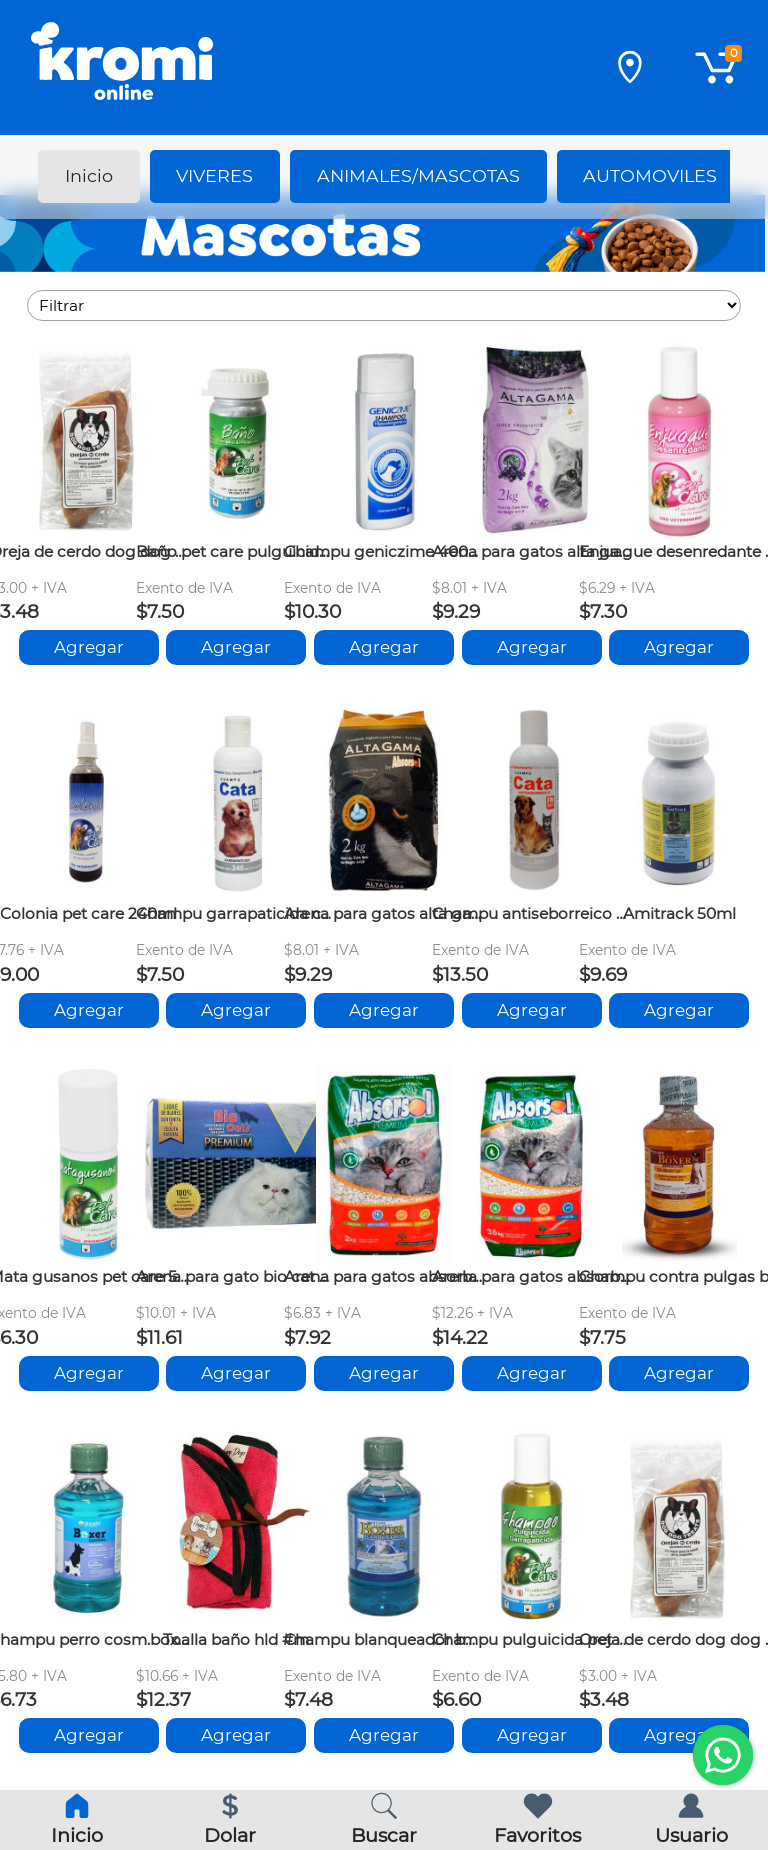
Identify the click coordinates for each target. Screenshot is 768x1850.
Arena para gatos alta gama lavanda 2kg (532, 551)
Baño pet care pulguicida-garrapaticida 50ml (236, 551)
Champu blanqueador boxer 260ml (384, 1639)
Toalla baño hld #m (236, 1639)
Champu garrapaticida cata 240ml (236, 913)
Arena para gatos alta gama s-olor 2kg (384, 913)
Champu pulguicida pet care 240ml (532, 1639)
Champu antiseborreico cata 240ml (532, 913)
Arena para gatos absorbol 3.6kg (532, 1276)
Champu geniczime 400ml (384, 551)
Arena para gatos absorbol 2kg (384, 1276)
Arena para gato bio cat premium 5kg (236, 1276)
